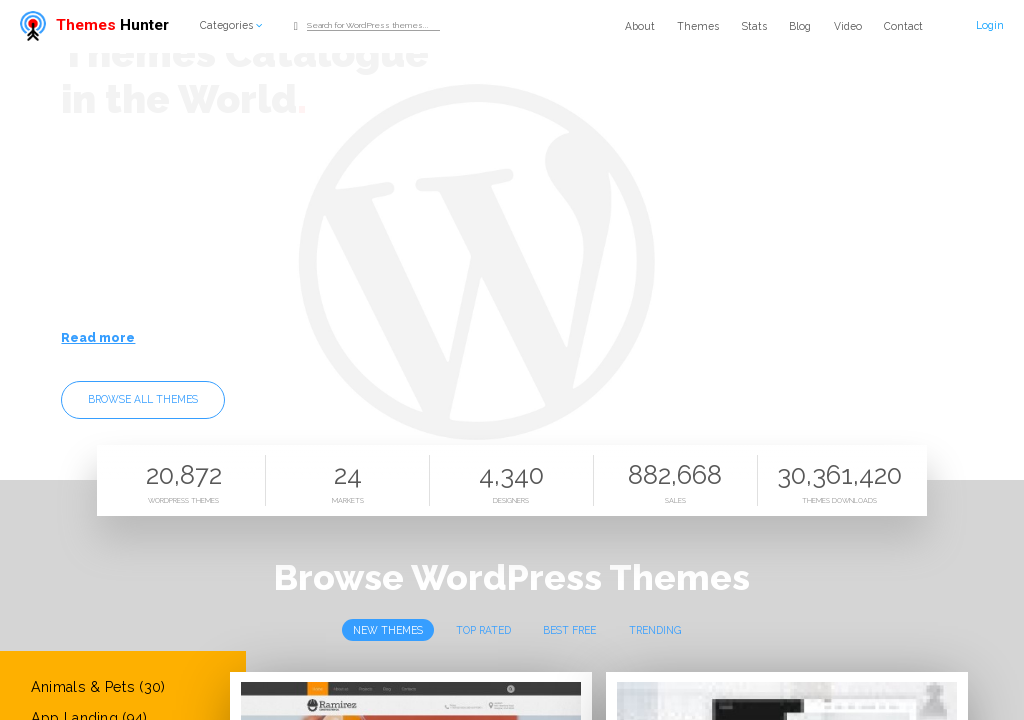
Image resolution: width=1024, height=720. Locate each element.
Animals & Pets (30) (98, 687)
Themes (698, 26)
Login (990, 25)
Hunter (94, 25)
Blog (800, 26)
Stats (754, 26)
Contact (903, 26)
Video (848, 26)
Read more (98, 337)
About (640, 26)
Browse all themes (143, 399)
